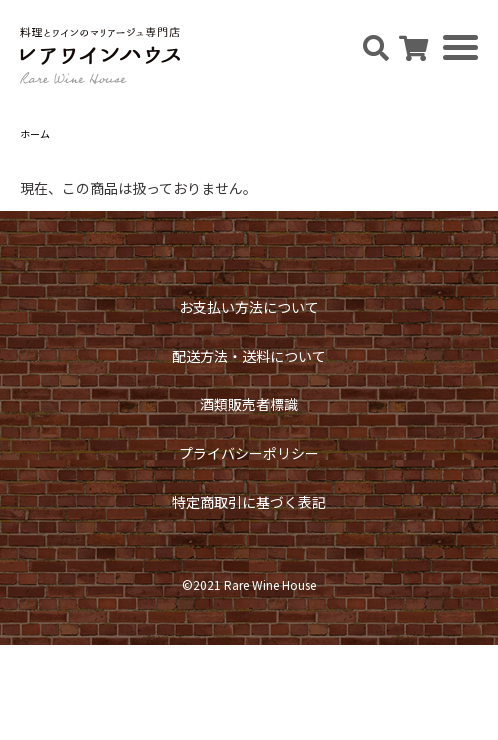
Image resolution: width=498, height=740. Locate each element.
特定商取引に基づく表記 (249, 502)
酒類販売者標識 (249, 404)
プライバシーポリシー (249, 453)
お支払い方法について (249, 307)
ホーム (35, 133)
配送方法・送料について (249, 356)
